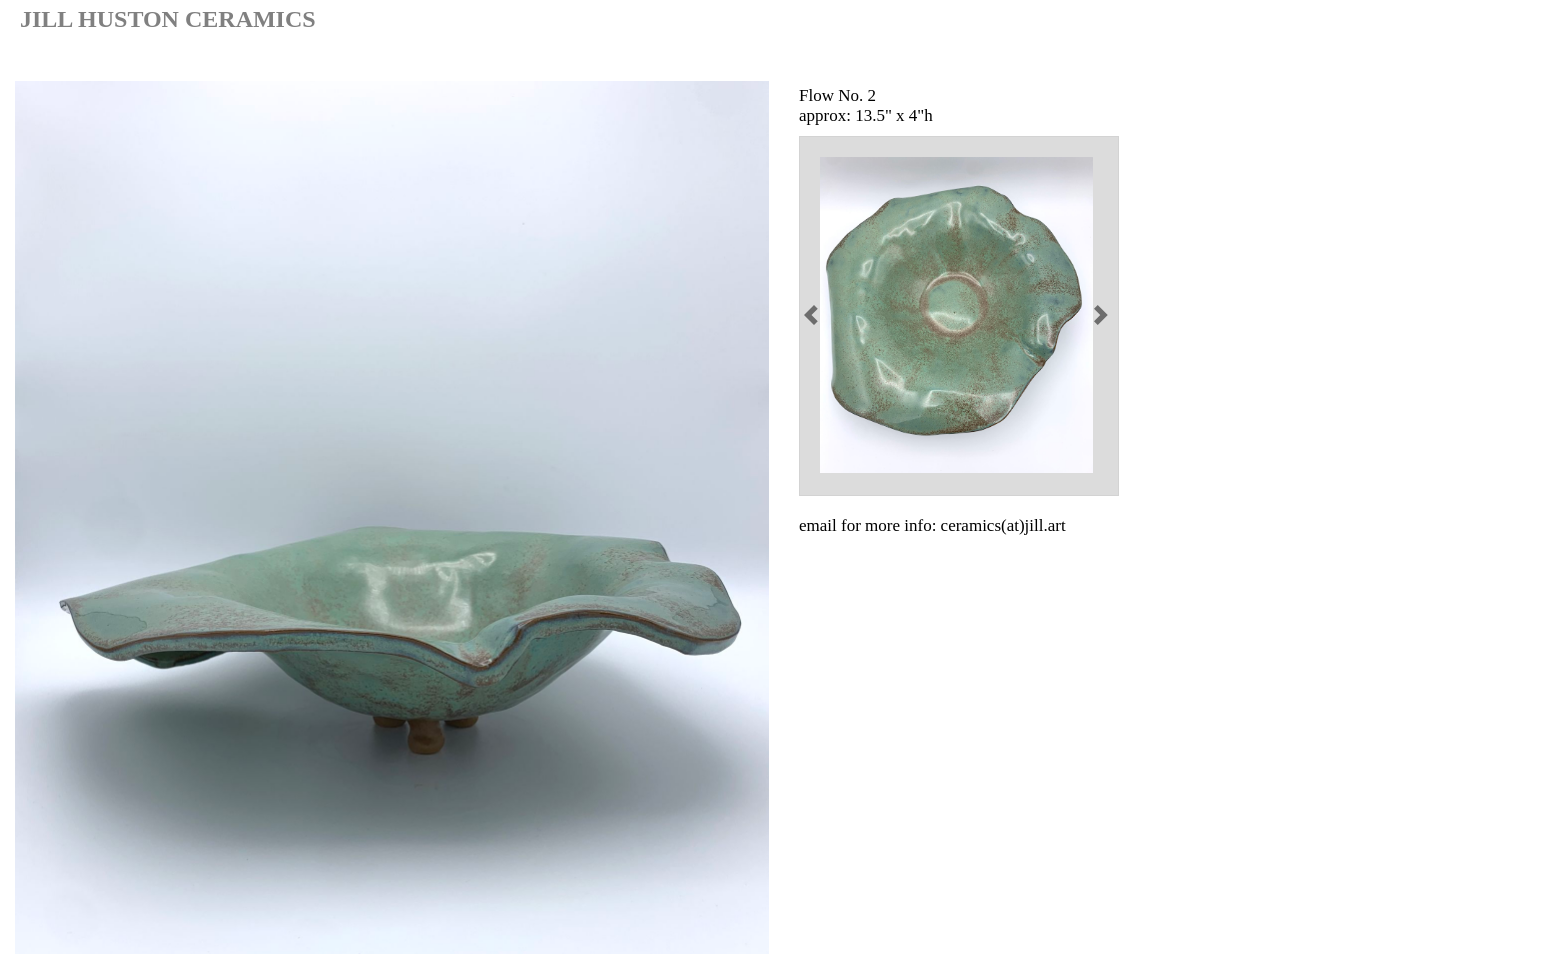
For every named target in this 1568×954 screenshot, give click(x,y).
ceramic (1338, 59)
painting (1424, 59)
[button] (814, 315)
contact (1507, 59)
